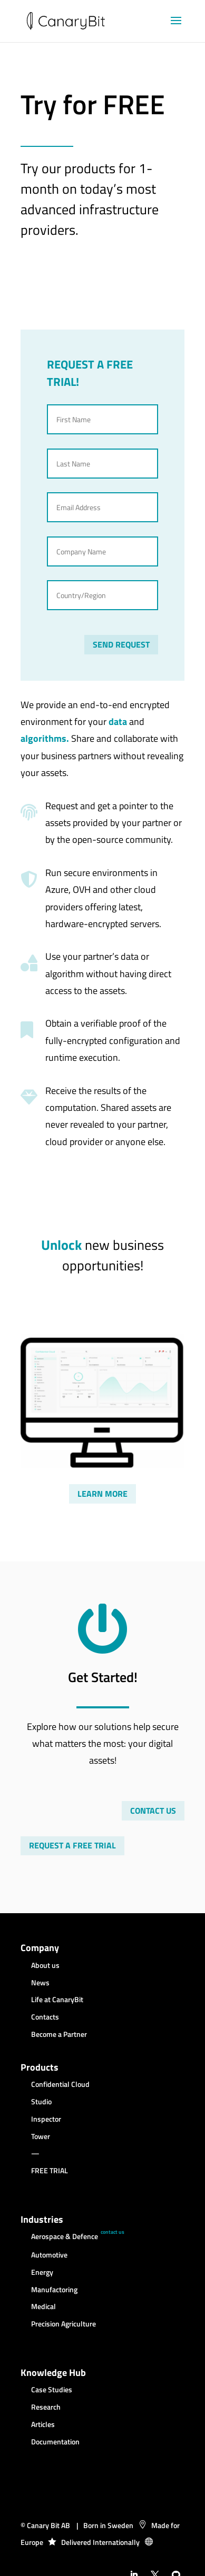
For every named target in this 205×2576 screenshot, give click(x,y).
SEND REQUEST (121, 644)
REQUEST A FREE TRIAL (72, 1845)
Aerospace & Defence (64, 2237)
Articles (43, 2425)
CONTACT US (153, 1810)
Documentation (55, 2442)
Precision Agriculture (63, 2324)
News (40, 1983)
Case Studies (51, 2390)
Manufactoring (54, 2290)
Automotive (49, 2255)
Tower (40, 2137)
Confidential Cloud (60, 2085)
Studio (41, 2102)
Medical (43, 2307)
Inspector (46, 2119)
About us (45, 1966)
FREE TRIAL (49, 2171)
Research (46, 2407)
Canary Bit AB (48, 2525)
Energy (42, 2272)
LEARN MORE (102, 1493)
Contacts (45, 2017)
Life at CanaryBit (57, 2000)
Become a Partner (59, 2035)
